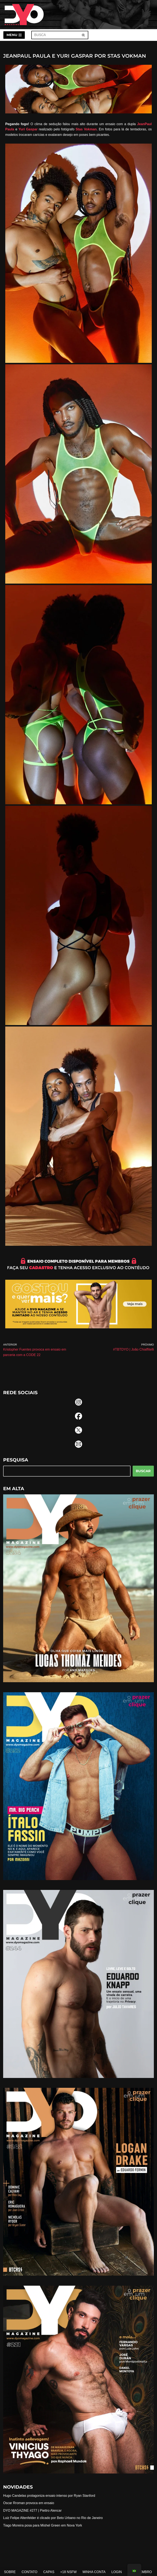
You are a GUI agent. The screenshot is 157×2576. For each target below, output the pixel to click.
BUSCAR (143, 1471)
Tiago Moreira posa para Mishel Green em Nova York (42, 2526)
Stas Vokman (86, 129)
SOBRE (10, 2573)
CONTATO (30, 2573)
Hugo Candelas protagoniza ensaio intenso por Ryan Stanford (49, 2496)
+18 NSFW (69, 2573)
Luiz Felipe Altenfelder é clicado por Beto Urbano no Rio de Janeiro (53, 2518)
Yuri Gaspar (28, 129)
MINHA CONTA (94, 2573)
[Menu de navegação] (14, 35)
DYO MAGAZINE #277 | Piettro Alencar (32, 2511)
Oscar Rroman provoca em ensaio (28, 2503)
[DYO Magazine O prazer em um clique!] (24, 14)
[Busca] (55, 35)
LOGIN (117, 2573)
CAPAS (49, 2573)
